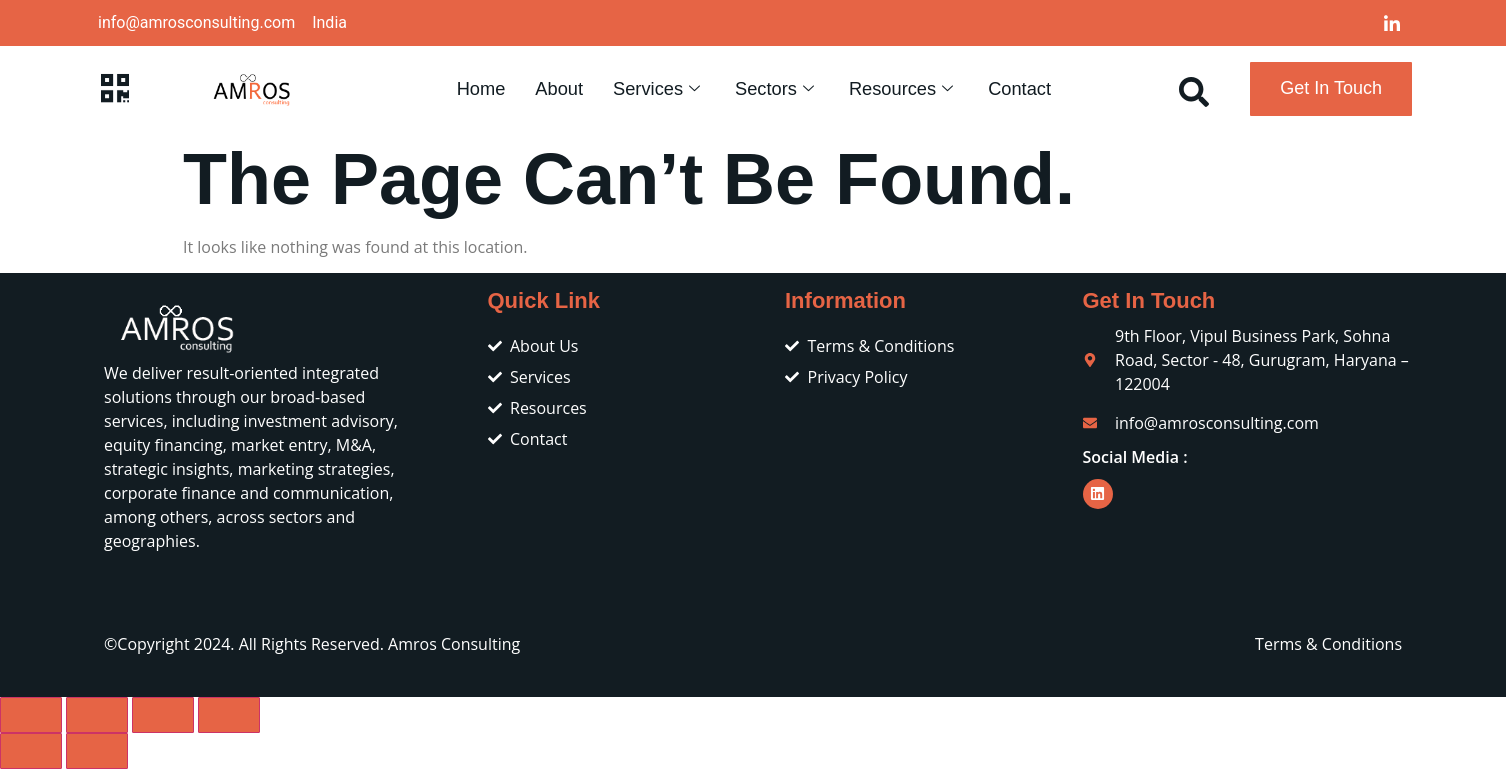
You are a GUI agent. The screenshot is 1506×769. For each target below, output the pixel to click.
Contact (1020, 88)
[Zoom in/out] (31, 715)
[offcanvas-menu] (115, 88)
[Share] (163, 715)
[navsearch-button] (1194, 89)
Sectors (777, 88)
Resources (904, 88)
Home (479, 88)
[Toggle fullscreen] (97, 715)
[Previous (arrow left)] (31, 751)
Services (658, 88)
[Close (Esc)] (229, 715)
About (558, 88)
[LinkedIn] (1392, 23)
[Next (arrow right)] (97, 751)
